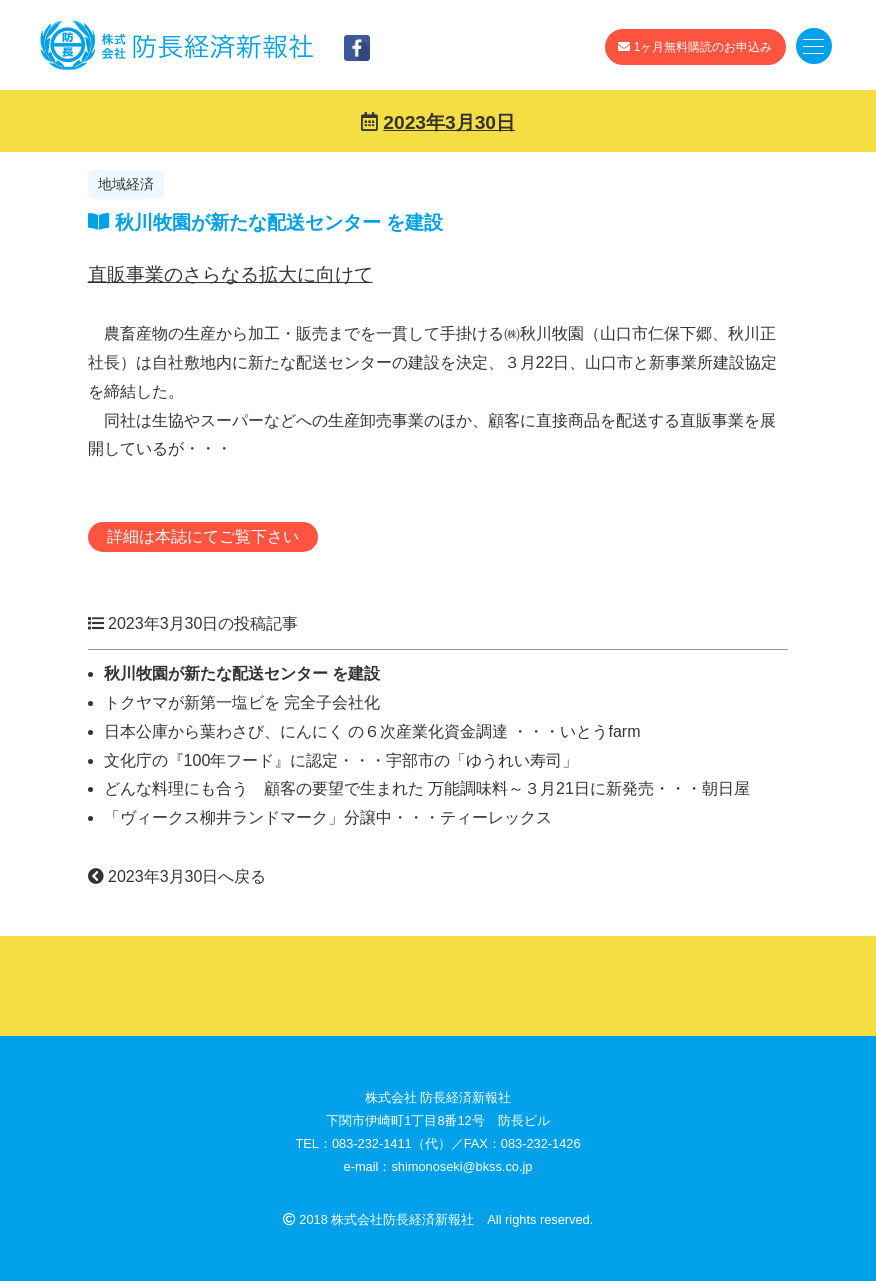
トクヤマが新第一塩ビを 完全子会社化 (242, 702)
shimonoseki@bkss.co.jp (461, 1166)
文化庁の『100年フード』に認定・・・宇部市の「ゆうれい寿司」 (341, 760)
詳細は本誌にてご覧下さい (203, 536)
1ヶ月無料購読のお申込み (695, 47)
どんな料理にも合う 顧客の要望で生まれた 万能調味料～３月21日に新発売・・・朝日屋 (427, 788)
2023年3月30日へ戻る (177, 876)
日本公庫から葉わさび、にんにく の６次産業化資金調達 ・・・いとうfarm (372, 731)
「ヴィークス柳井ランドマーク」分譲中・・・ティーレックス (328, 817)
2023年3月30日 (449, 122)
